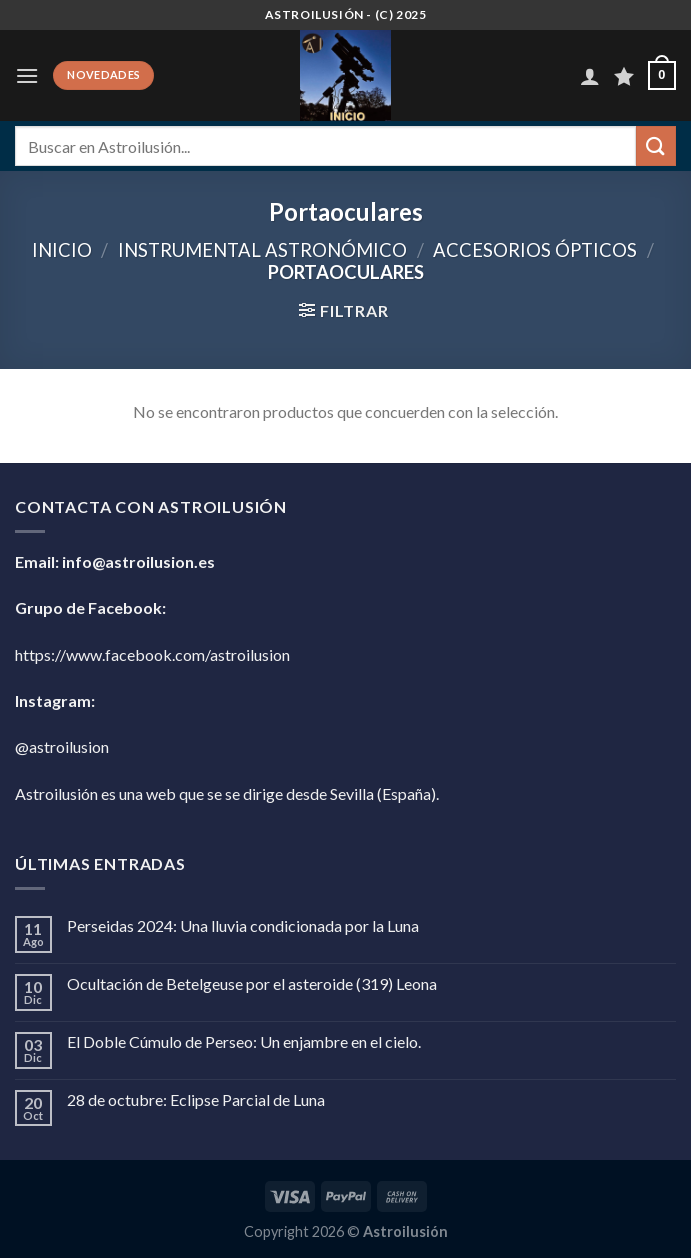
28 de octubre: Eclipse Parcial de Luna (196, 1099)
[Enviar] (656, 145)
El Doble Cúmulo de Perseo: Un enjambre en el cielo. (244, 1041)
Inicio (62, 250)
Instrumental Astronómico (262, 250)
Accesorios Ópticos (535, 250)
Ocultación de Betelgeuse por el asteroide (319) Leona (252, 983)
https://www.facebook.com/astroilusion (152, 654)
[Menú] (27, 75)
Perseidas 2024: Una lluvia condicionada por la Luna (243, 925)
